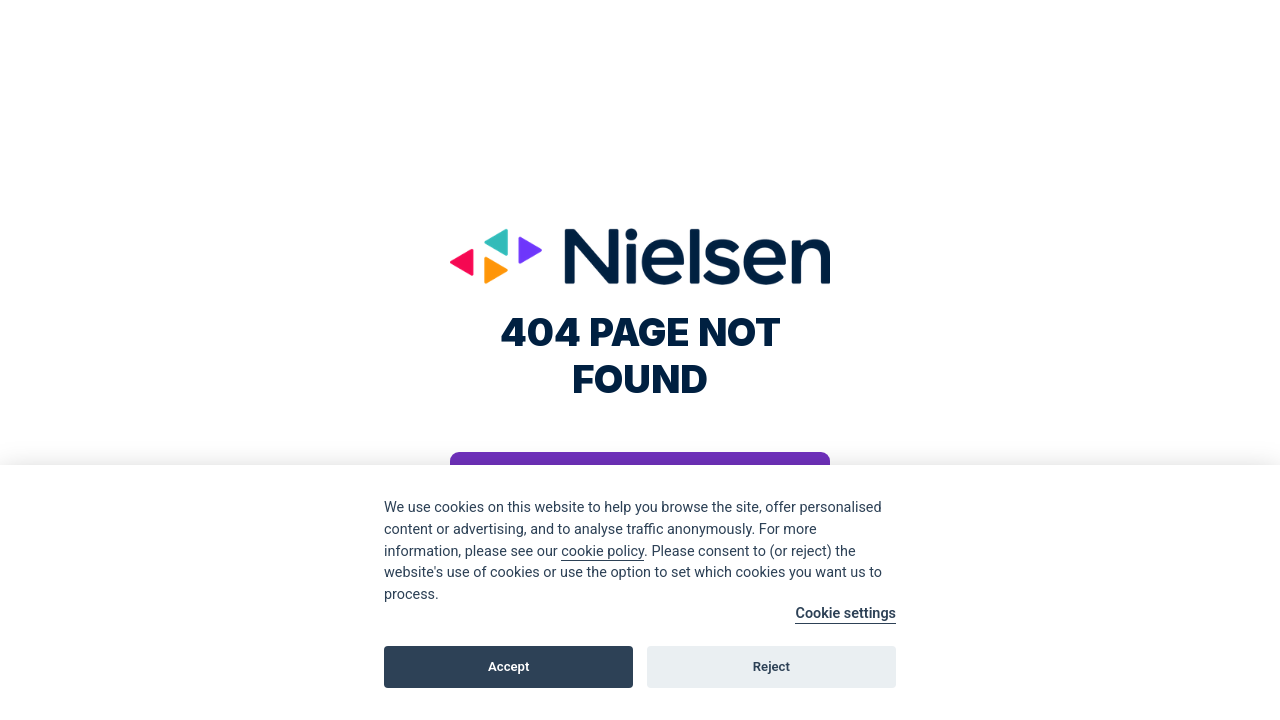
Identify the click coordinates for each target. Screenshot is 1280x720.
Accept (508, 666)
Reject (771, 666)
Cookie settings (845, 613)
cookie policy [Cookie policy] (602, 551)
